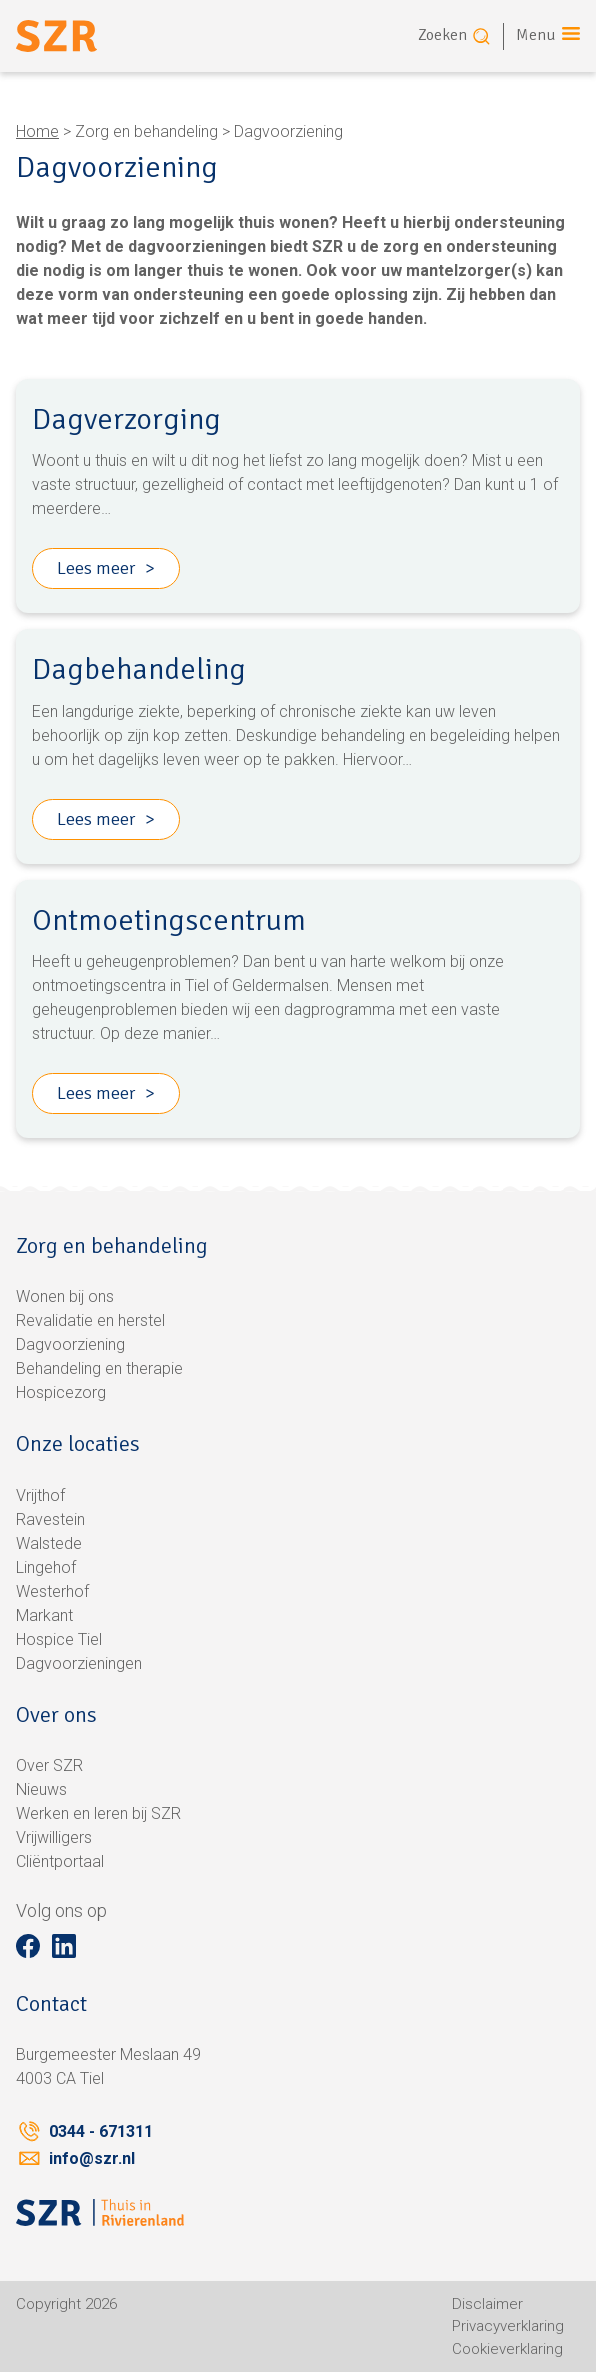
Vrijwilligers (54, 1837)
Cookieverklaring (507, 2349)
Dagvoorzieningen (79, 1663)
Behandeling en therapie (99, 1368)
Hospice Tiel (59, 1639)
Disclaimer (487, 2304)
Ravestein (50, 1519)
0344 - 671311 (101, 2131)
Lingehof (46, 1567)
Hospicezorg (61, 1392)
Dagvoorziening (70, 1344)
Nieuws (41, 1789)
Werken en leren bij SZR (98, 1813)
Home (37, 131)
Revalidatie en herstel (90, 1320)
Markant (44, 1615)
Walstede (49, 1543)
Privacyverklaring (508, 2326)
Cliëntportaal (60, 1861)
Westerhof (52, 1591)
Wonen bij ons (65, 1296)
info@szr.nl (92, 2158)
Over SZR (49, 1765)
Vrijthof (40, 1495)
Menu (536, 35)
